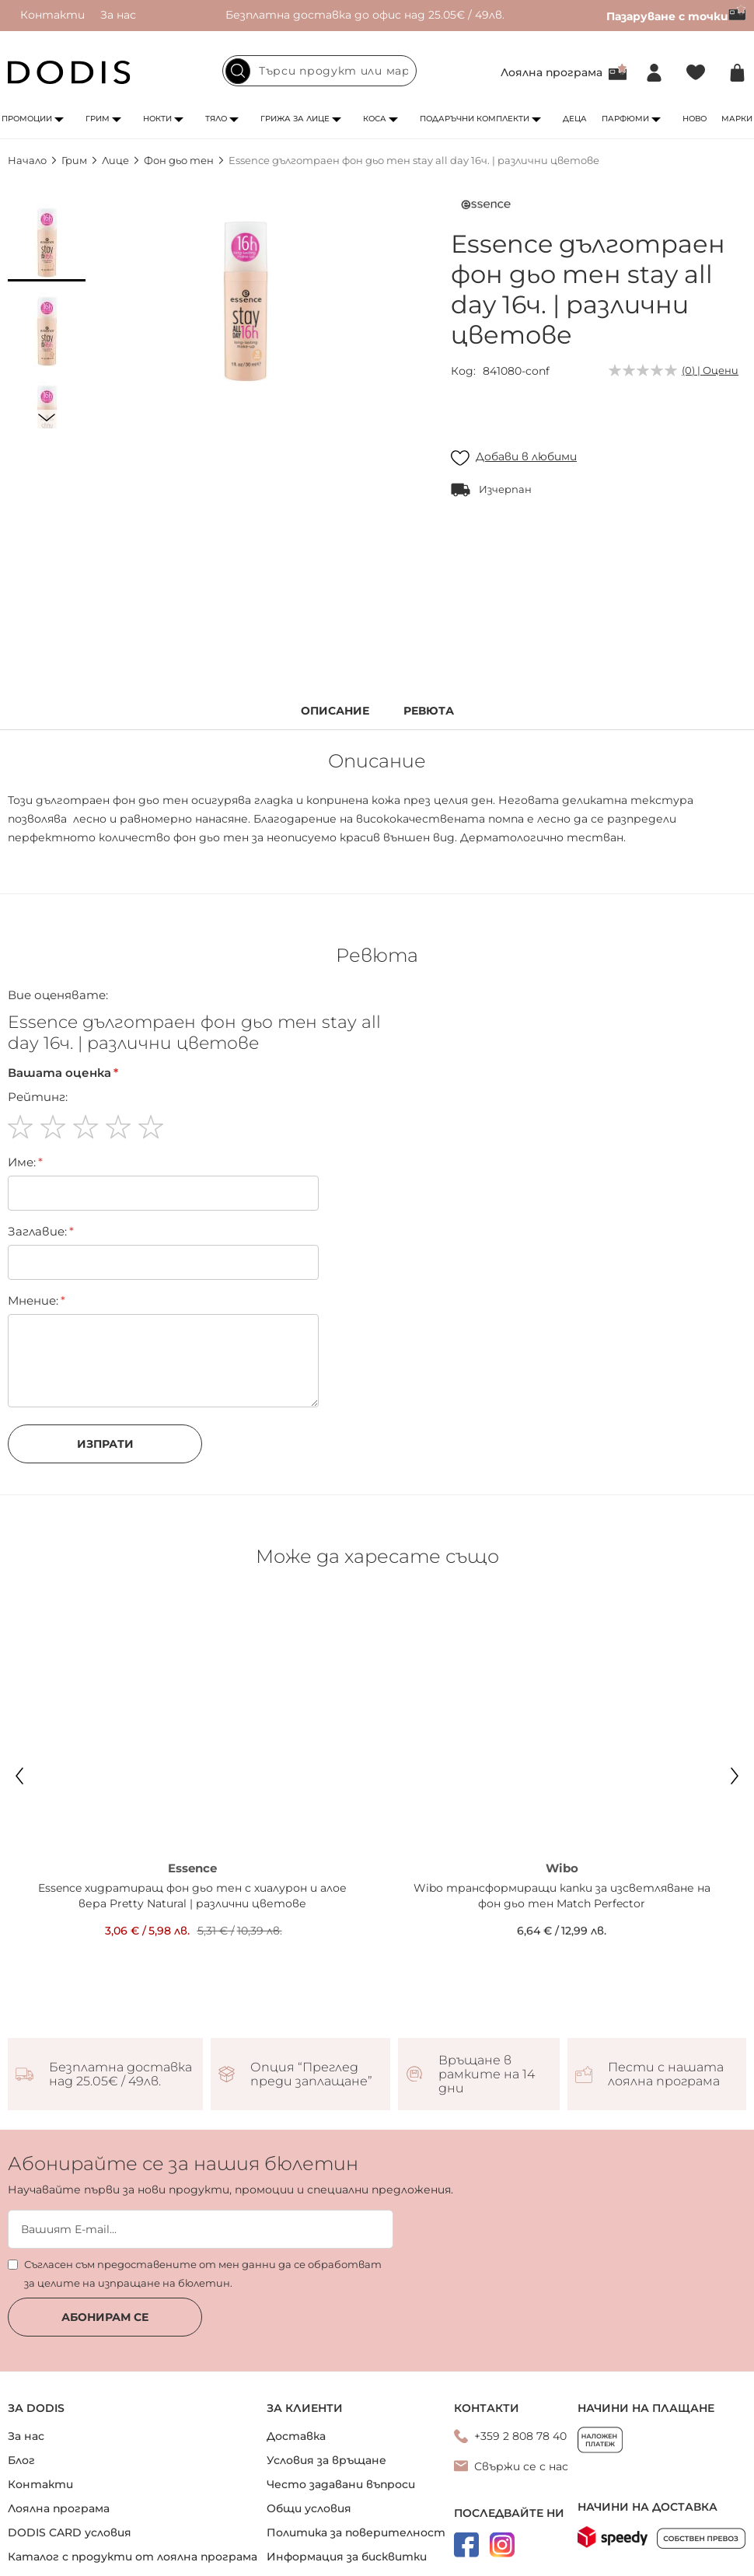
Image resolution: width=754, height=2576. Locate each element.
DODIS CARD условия (69, 2532)
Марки (736, 119)
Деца (575, 119)
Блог (21, 2460)
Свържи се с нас (521, 2466)
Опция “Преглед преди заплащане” (311, 2074)
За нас (118, 15)
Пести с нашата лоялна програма (666, 2074)
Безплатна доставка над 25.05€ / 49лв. (120, 2074)
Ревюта (428, 711)
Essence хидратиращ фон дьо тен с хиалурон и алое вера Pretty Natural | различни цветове (192, 1895)
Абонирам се (104, 2317)
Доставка (296, 2436)
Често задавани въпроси (341, 2484)
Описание (335, 711)
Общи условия (309, 2508)
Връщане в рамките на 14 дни (486, 2074)
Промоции (27, 119)
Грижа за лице (295, 119)
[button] (47, 242)
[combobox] (319, 70)
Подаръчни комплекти (474, 119)
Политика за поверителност (356, 2532)
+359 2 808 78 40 (520, 2436)
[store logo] (69, 72)
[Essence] (486, 208)
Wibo (562, 1868)
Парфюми (625, 119)
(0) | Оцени (710, 370)
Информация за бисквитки (347, 2557)
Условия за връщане (326, 2460)
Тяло (216, 119)
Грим (98, 119)
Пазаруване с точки (676, 16)
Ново (694, 119)
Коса (374, 119)
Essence (192, 1868)
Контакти (52, 15)
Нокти (157, 119)
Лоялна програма (551, 72)
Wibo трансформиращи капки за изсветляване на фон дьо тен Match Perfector (562, 1895)
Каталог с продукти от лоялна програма (132, 2557)
